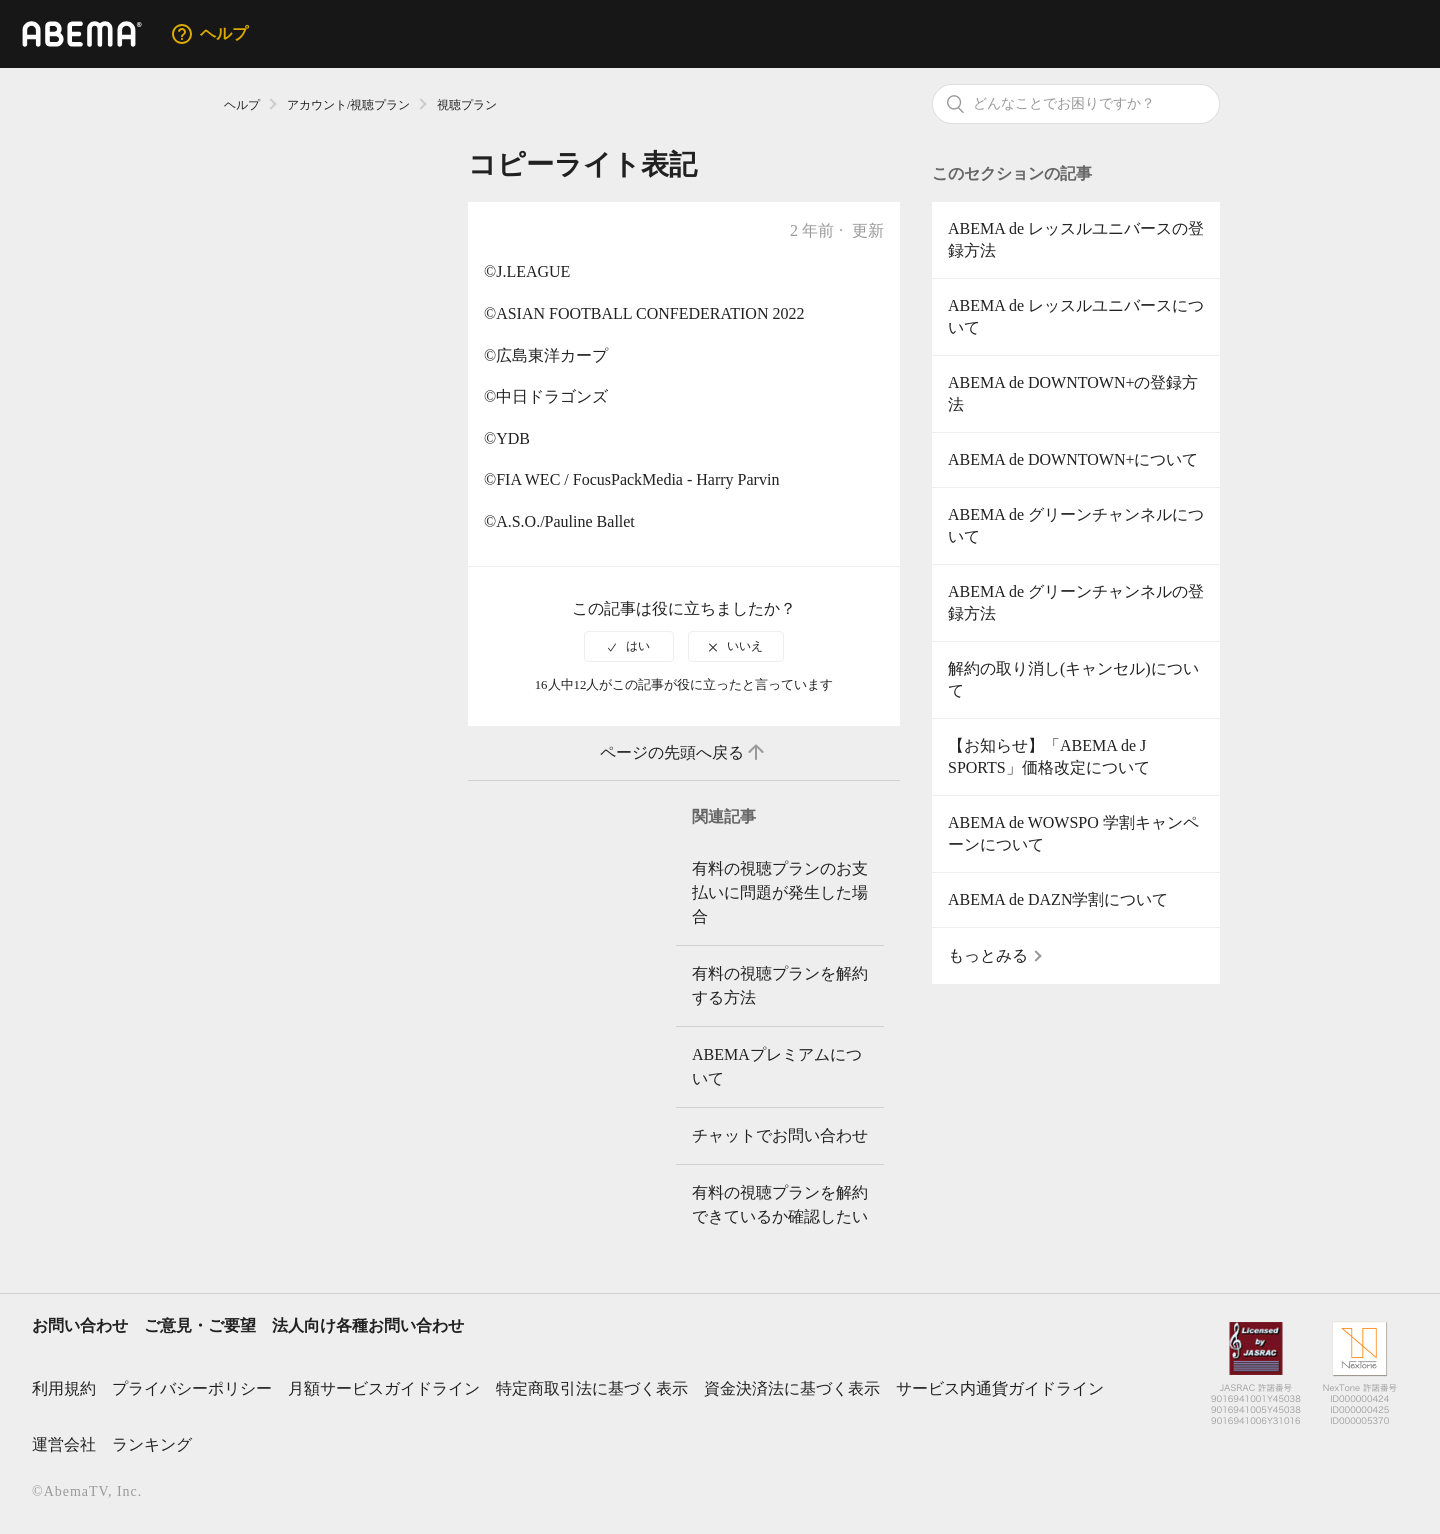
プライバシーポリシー (192, 1388)
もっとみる (988, 955)
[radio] (629, 646)
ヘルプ (242, 105)
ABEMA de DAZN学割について (1058, 899)
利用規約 (64, 1388)
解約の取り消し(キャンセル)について (1073, 679)
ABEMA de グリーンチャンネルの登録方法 (1076, 602)
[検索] (1076, 104)
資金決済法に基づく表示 (792, 1388)
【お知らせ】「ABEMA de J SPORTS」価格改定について (1049, 756)
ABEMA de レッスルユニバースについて (1076, 316)
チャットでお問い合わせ (780, 1135)
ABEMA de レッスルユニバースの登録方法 (1076, 239)
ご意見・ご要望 (200, 1325)
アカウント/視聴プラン (348, 105)
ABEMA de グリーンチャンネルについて (1076, 525)
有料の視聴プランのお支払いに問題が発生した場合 (780, 892)
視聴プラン (467, 105)
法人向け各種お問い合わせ (368, 1325)
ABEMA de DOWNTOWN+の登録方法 (1073, 393)
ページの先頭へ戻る (684, 753)
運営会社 (64, 1444)
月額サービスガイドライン (384, 1388)
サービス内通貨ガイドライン (1000, 1388)
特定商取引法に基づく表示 (592, 1388)
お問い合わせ (80, 1325)
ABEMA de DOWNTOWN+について (1073, 459)
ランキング (152, 1444)
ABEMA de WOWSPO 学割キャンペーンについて (1073, 833)
